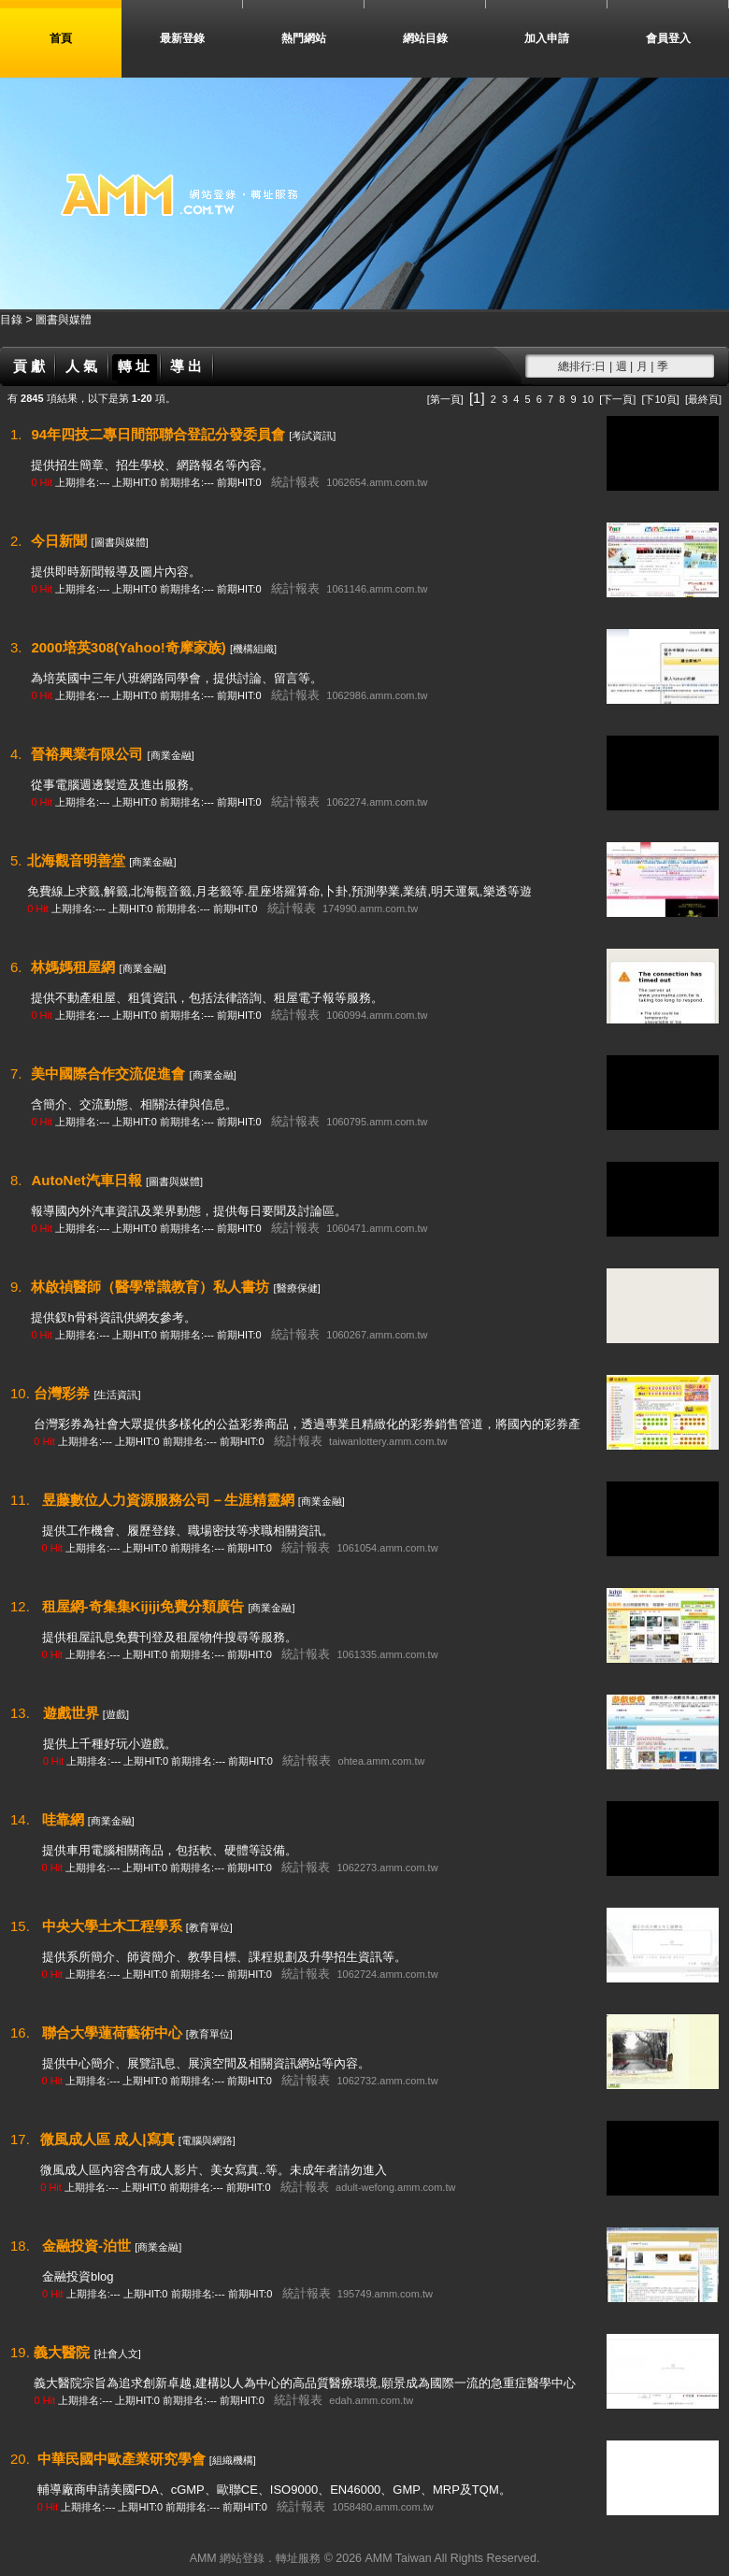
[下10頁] (660, 399)
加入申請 (546, 38)
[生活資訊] (116, 1394)
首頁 (61, 38)
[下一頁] (617, 399)
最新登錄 (182, 38)
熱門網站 (303, 38)
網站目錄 (425, 38)
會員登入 (668, 38)
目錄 (12, 319)
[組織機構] (232, 2460)
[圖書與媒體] (120, 542)
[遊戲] (116, 1714)
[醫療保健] (297, 1288)
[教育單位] (209, 1927)
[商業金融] (171, 755)
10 (587, 399)
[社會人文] (117, 2353)
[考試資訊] (312, 435)
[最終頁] (703, 399)
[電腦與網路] (207, 2140)
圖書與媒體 (64, 319)
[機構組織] (253, 648)
